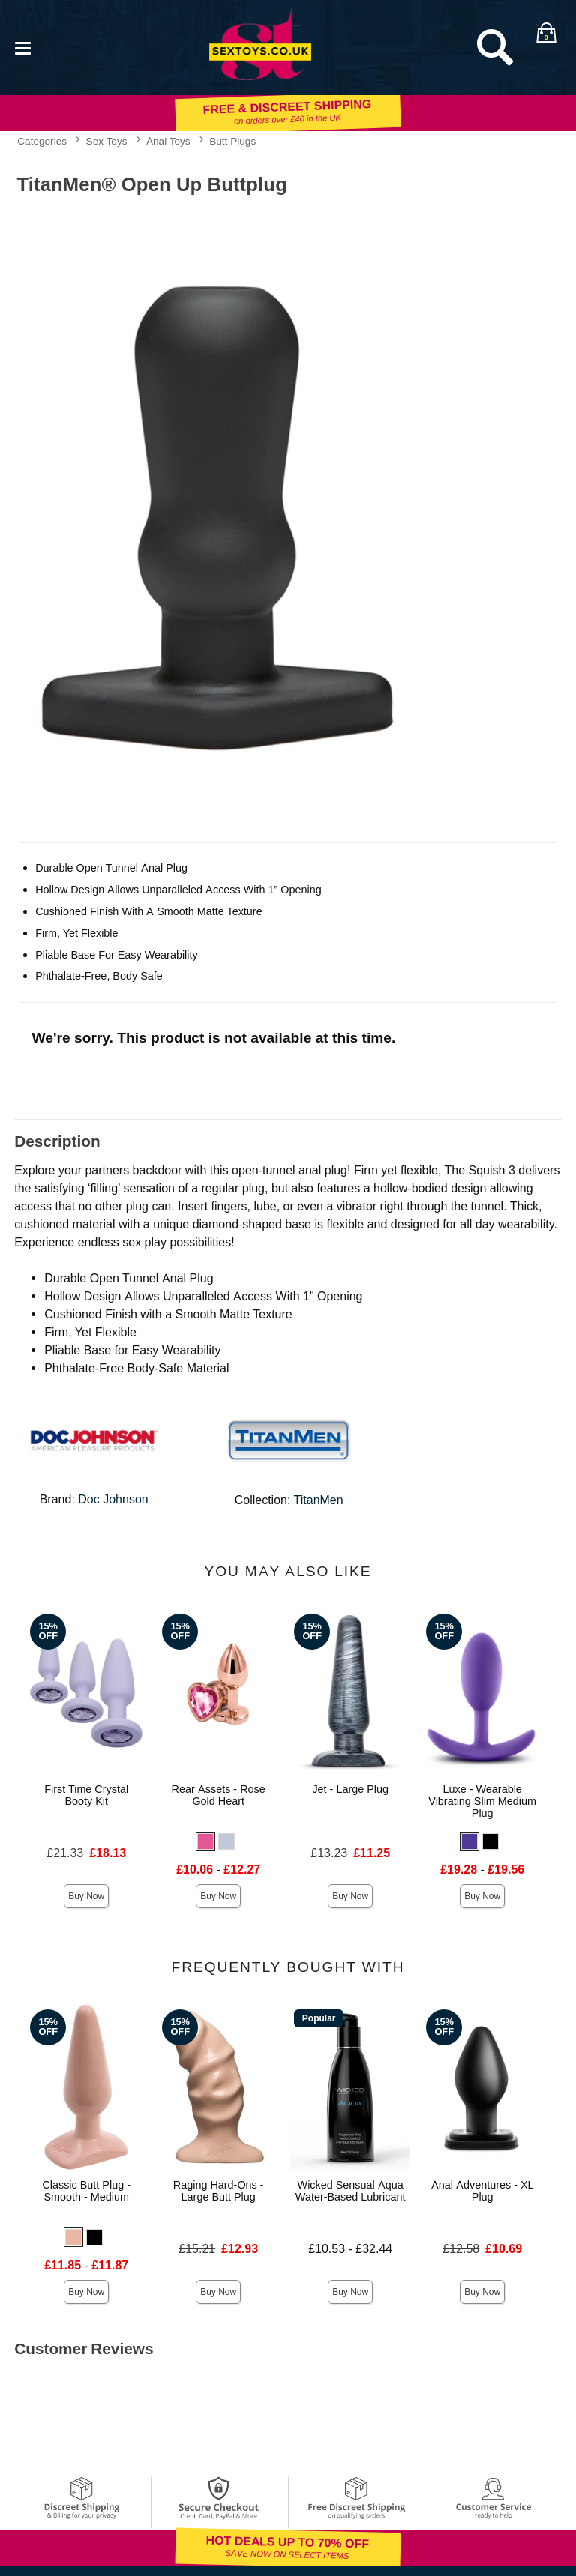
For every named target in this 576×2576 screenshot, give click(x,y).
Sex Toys (107, 141)
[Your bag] (546, 32)
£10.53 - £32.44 (350, 2249)
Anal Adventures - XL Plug (482, 2191)
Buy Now (86, 1896)
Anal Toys (168, 141)
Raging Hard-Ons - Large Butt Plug (218, 2191)
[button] (205, 1841)
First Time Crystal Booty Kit (86, 1795)
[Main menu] (23, 47)
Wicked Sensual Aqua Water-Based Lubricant (351, 2191)
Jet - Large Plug (350, 1789)
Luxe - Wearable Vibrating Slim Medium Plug (482, 1801)
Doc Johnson (113, 1499)
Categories (42, 141)
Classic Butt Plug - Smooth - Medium (86, 2191)
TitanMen (319, 1500)
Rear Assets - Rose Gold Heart (219, 1795)
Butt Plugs (232, 141)
